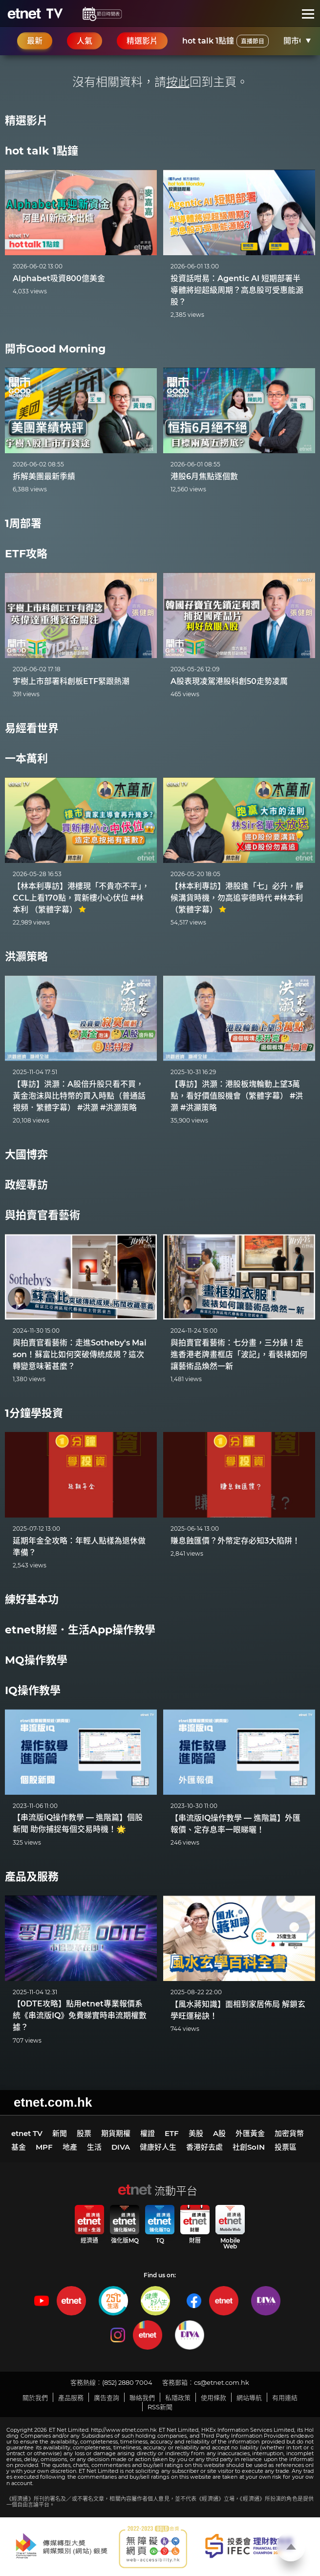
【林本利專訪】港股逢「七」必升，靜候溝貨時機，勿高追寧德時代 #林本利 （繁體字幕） (237, 897)
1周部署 (23, 523)
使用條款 (213, 2397)
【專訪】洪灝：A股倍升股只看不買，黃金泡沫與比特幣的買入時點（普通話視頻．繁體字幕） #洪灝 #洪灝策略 (79, 1095)
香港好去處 (204, 2147)
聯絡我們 (142, 2397)
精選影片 (26, 120)
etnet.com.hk (53, 2102)
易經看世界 (32, 728)
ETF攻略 (26, 553)
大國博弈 (26, 1154)
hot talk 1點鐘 (225, 41)
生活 (94, 2147)
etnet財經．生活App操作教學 (80, 1629)
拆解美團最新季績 (44, 476)
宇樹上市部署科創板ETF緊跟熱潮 (71, 681)
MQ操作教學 (36, 1660)
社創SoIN (249, 2147)
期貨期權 (115, 2133)
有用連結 (285, 2397)
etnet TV (27, 2133)
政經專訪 (26, 1184)
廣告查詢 (106, 2397)
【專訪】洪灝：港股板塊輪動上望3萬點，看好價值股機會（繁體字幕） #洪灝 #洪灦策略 (237, 1095)
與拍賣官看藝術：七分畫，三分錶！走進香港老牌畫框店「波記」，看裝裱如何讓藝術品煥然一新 (239, 1354)
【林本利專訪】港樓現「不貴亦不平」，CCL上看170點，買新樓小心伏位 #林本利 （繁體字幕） (81, 897)
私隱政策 (178, 2397)
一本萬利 (26, 758)
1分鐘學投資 (34, 1413)
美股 (196, 2133)
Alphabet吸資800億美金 (59, 278)
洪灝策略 (26, 956)
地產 (70, 2147)
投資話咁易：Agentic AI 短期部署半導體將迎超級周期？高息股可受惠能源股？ (237, 290)
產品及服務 (32, 1876)
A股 (219, 2133)
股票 (84, 2133)
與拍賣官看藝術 (42, 1215)
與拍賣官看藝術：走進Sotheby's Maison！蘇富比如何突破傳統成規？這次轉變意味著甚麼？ (80, 1354)
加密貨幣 (289, 2133)
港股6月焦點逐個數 (204, 476)
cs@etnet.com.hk (221, 2382)
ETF (172, 2133)
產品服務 (71, 2397)
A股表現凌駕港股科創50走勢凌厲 (229, 681)
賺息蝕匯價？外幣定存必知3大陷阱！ (235, 1540)
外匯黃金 (250, 2133)
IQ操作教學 (33, 1690)
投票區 (286, 2147)
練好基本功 (32, 1599)
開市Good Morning (55, 348)
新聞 (59, 2133)
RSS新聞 (160, 2407)
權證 (147, 2133)
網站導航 (249, 2397)
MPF (44, 2147)
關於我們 (35, 2397)
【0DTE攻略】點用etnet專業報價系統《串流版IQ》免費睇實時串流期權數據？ (80, 2015)
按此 (178, 82)
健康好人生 (158, 2147)
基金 (18, 2147)
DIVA (120, 2147)
